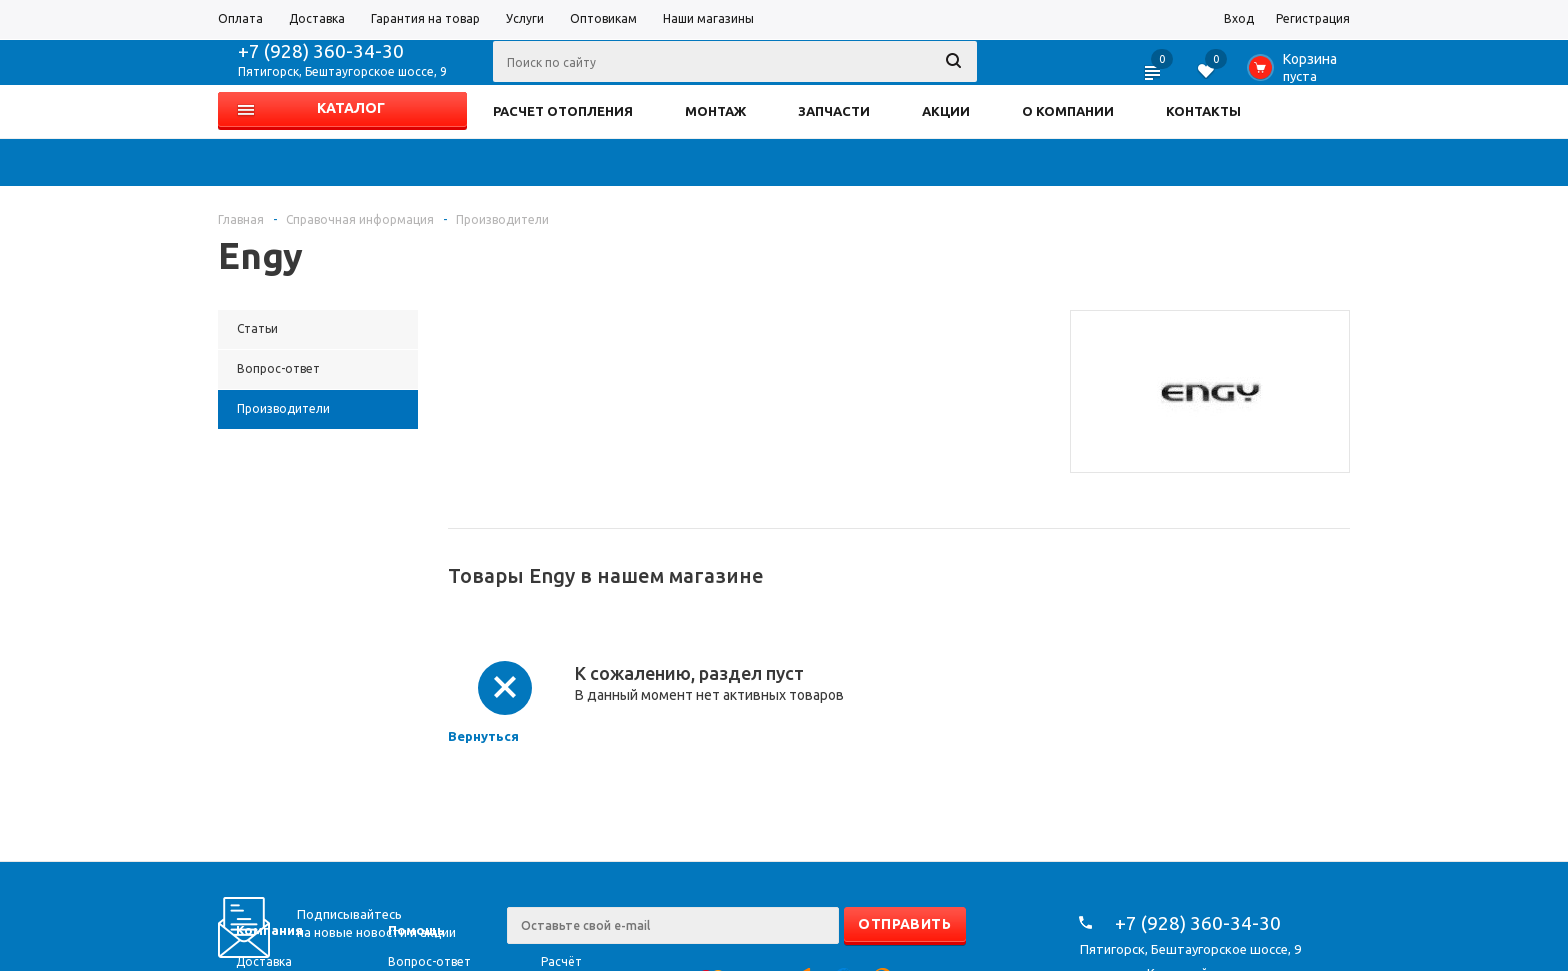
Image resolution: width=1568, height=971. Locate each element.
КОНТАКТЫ (1203, 111)
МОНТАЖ (715, 111)
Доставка (264, 961)
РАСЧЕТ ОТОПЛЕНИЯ (563, 111)
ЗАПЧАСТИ (834, 111)
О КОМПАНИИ (1068, 111)
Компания (269, 930)
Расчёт (561, 961)
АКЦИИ (946, 111)
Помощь (416, 930)
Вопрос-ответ (429, 961)
